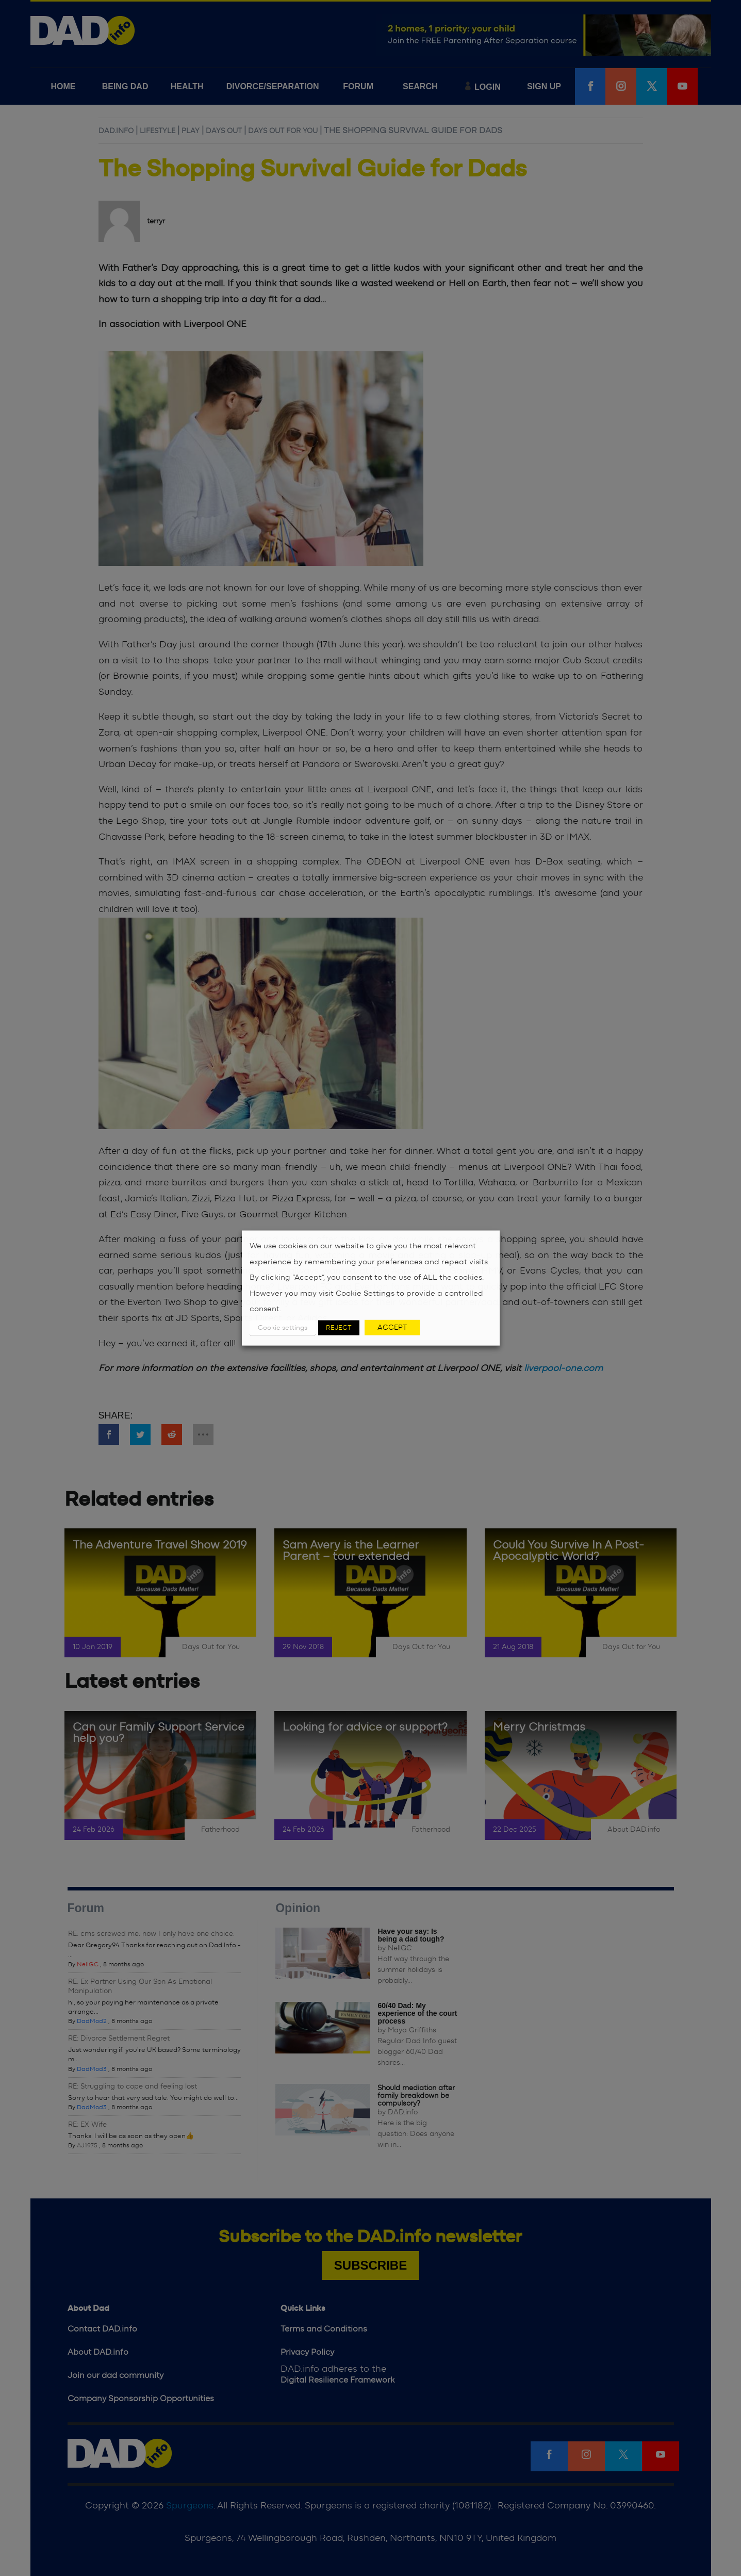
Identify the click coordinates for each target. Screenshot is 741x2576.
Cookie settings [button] (282, 1327)
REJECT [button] (339, 1327)
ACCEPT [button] (392, 1327)
